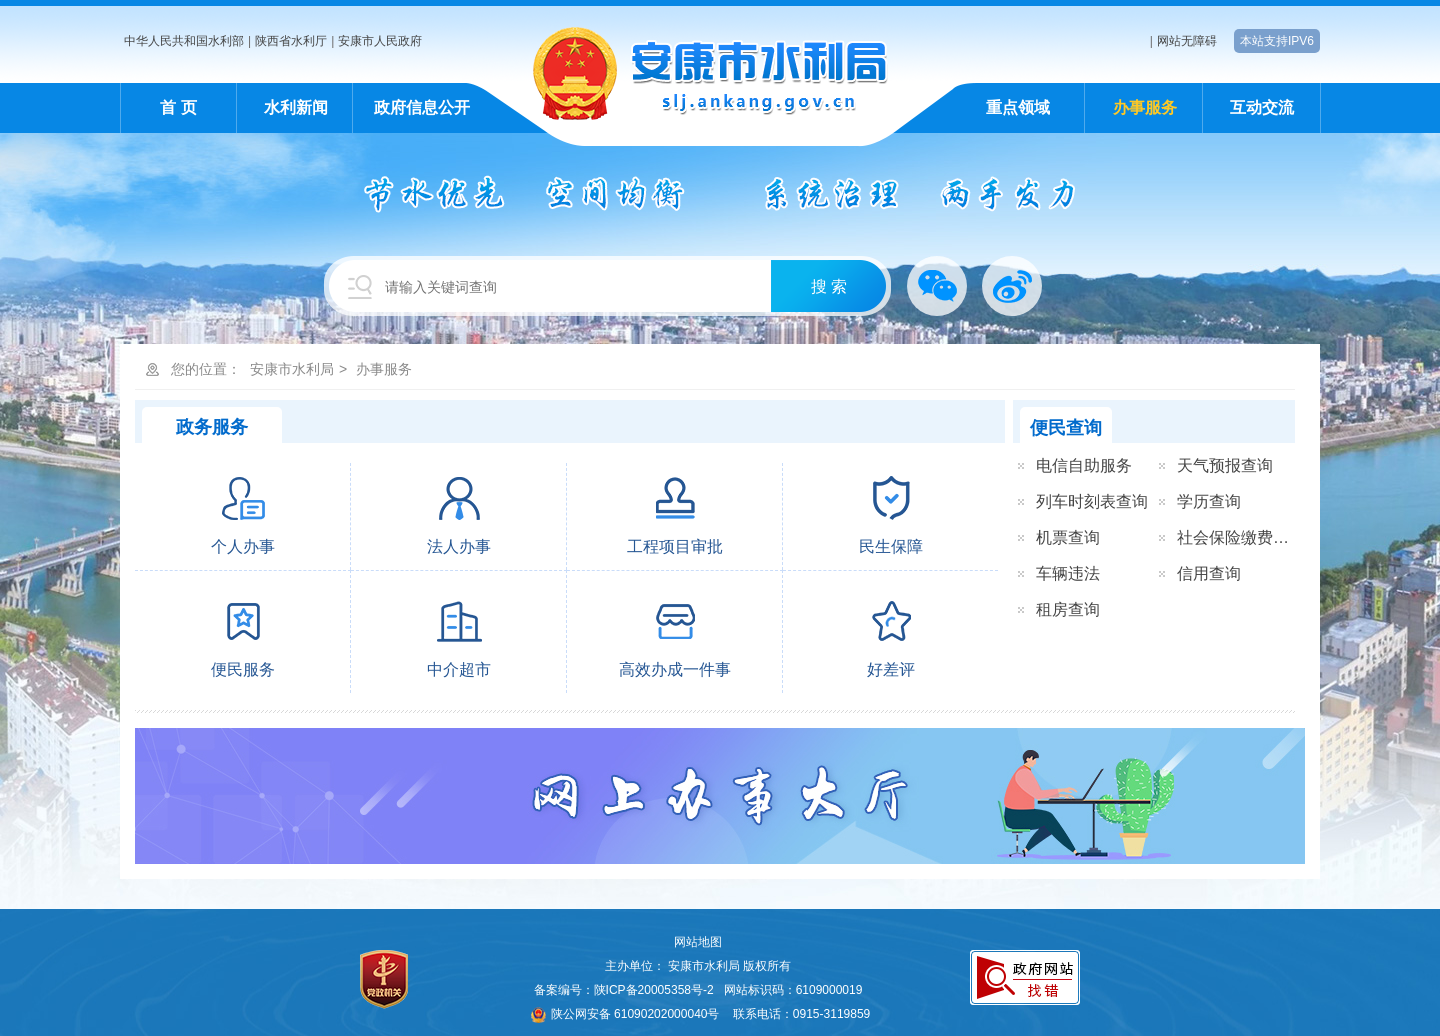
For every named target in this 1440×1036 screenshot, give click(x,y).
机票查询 (1068, 537)
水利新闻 (296, 107)
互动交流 (1262, 107)
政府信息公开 (422, 107)
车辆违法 (1068, 573)
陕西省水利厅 (291, 41)
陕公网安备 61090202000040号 (625, 1014)
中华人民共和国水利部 (184, 41)
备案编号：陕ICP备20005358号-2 (624, 990)
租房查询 (1068, 609)
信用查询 (1209, 573)
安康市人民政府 (380, 41)
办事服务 (1145, 107)
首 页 (178, 107)
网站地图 (698, 942)
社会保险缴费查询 (1241, 537)
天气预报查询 (1225, 465)
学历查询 (1209, 501)
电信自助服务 (1084, 465)
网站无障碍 (1187, 41)
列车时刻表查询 (1092, 501)
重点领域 (1018, 107)
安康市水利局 (292, 369)
